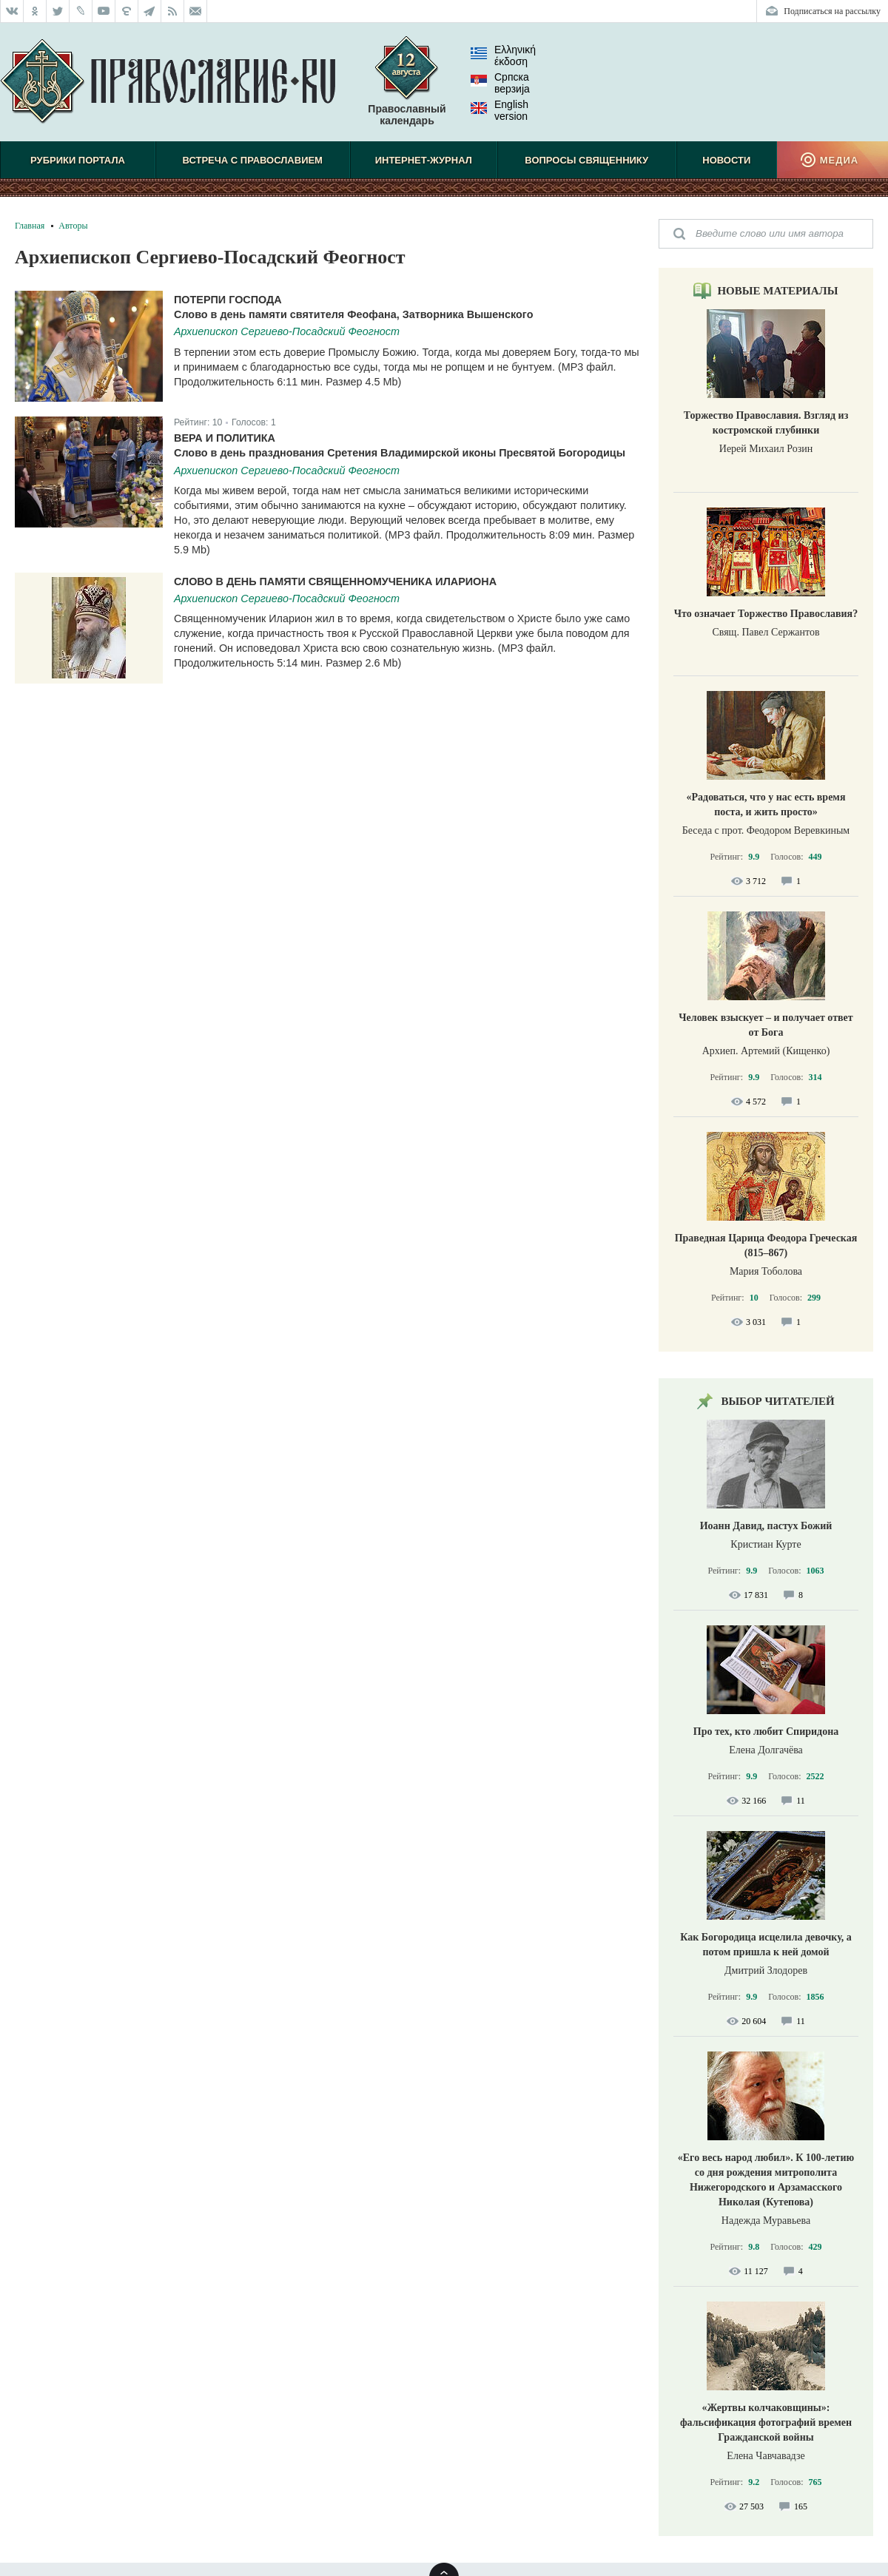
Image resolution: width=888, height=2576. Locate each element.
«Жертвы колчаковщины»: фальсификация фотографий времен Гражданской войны (766, 2422)
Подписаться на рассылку (832, 11)
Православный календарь (406, 88)
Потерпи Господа (228, 300)
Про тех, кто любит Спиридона (766, 1731)
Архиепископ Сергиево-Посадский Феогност (287, 331)
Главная (29, 225)
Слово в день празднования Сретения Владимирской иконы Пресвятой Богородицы (399, 453)
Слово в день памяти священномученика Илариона (335, 581)
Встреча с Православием (253, 160)
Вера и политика (224, 438)
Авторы (72, 225)
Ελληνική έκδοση (503, 55)
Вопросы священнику (586, 160)
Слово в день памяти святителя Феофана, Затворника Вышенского (353, 314)
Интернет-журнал (423, 160)
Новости (726, 160)
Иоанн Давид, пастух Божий (766, 1525)
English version (499, 110)
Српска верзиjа (500, 83)
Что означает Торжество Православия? (766, 613)
